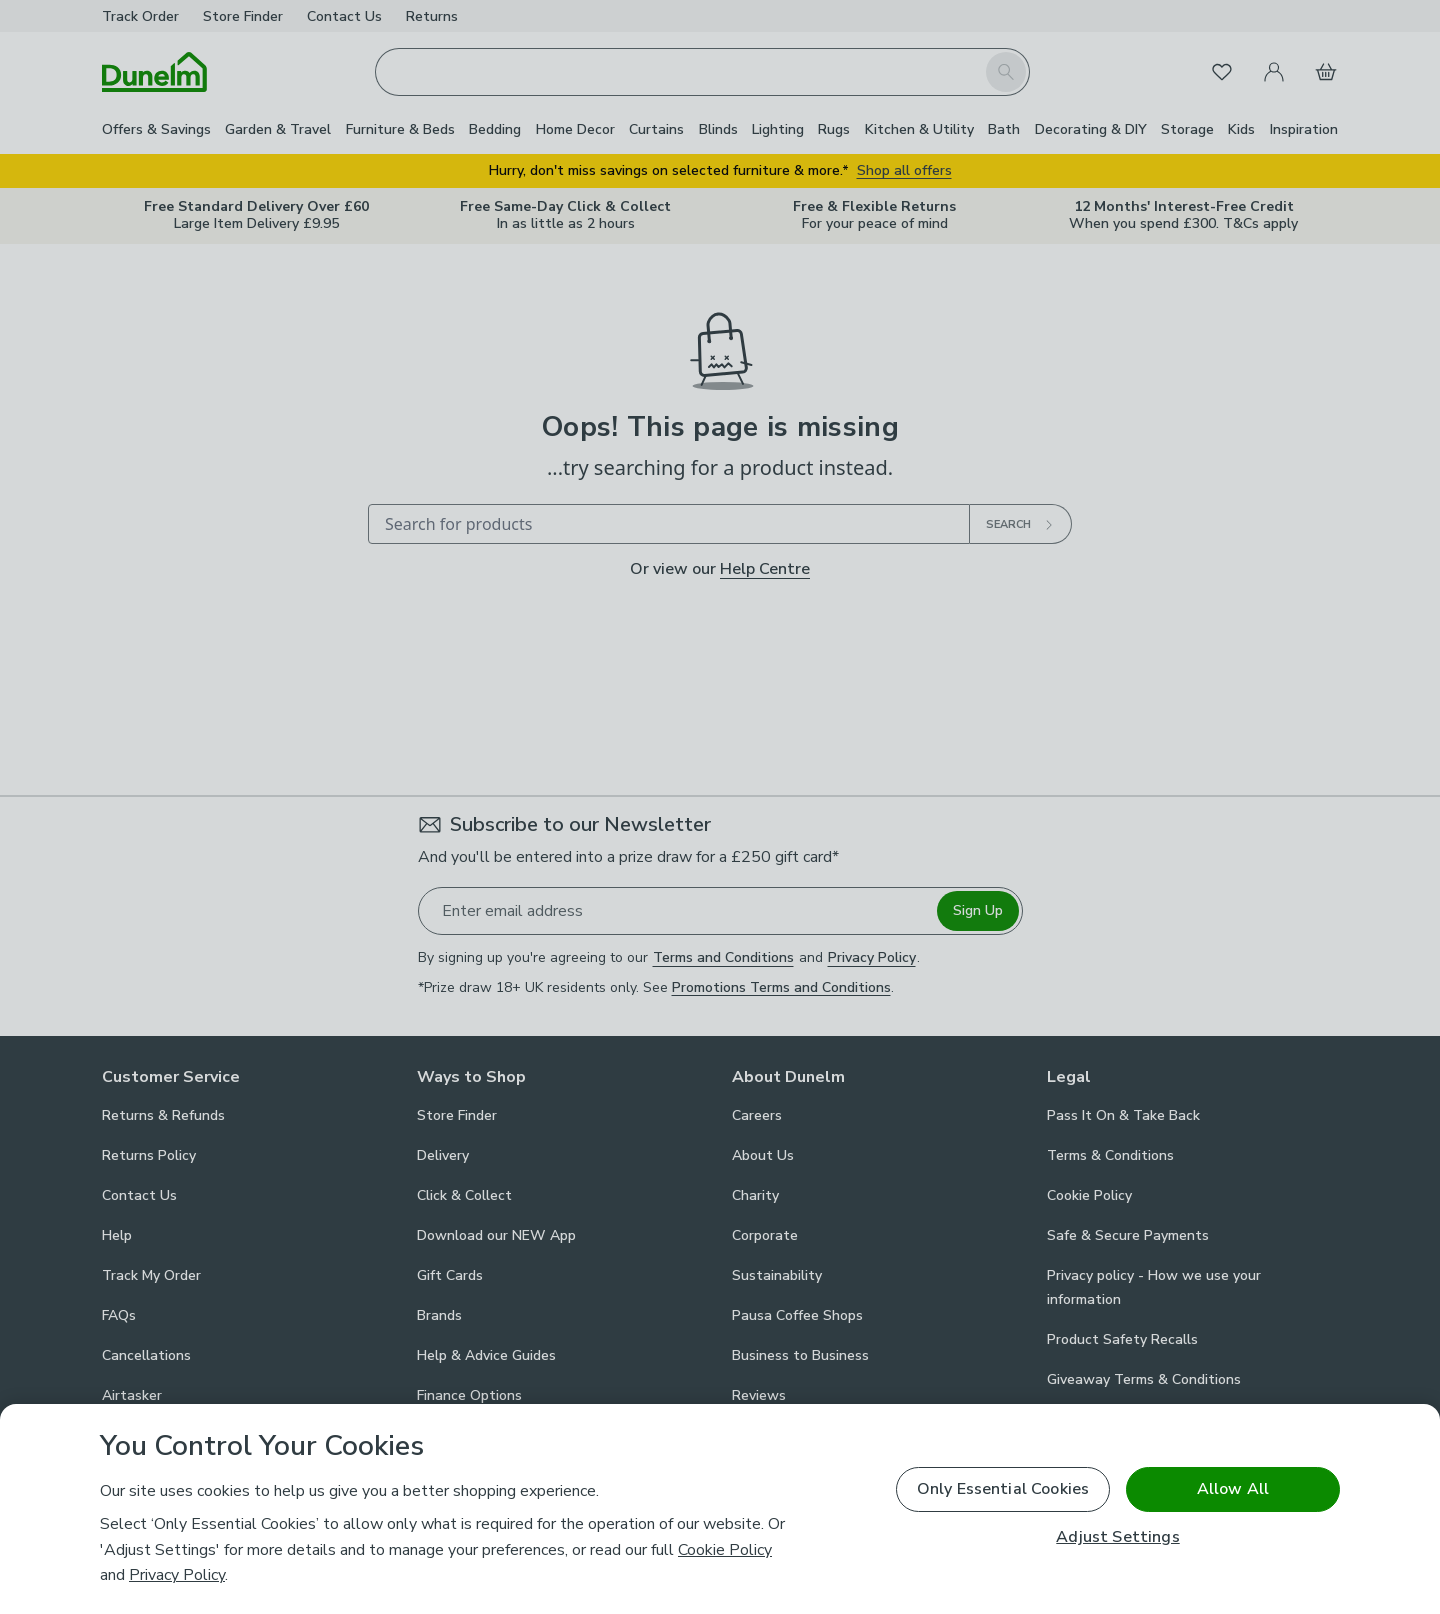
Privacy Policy (177, 1575)
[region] (720, 1509)
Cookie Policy (725, 1550)
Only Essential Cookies (1003, 1489)
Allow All (1233, 1489)
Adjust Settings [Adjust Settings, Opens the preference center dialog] (1117, 1537)
